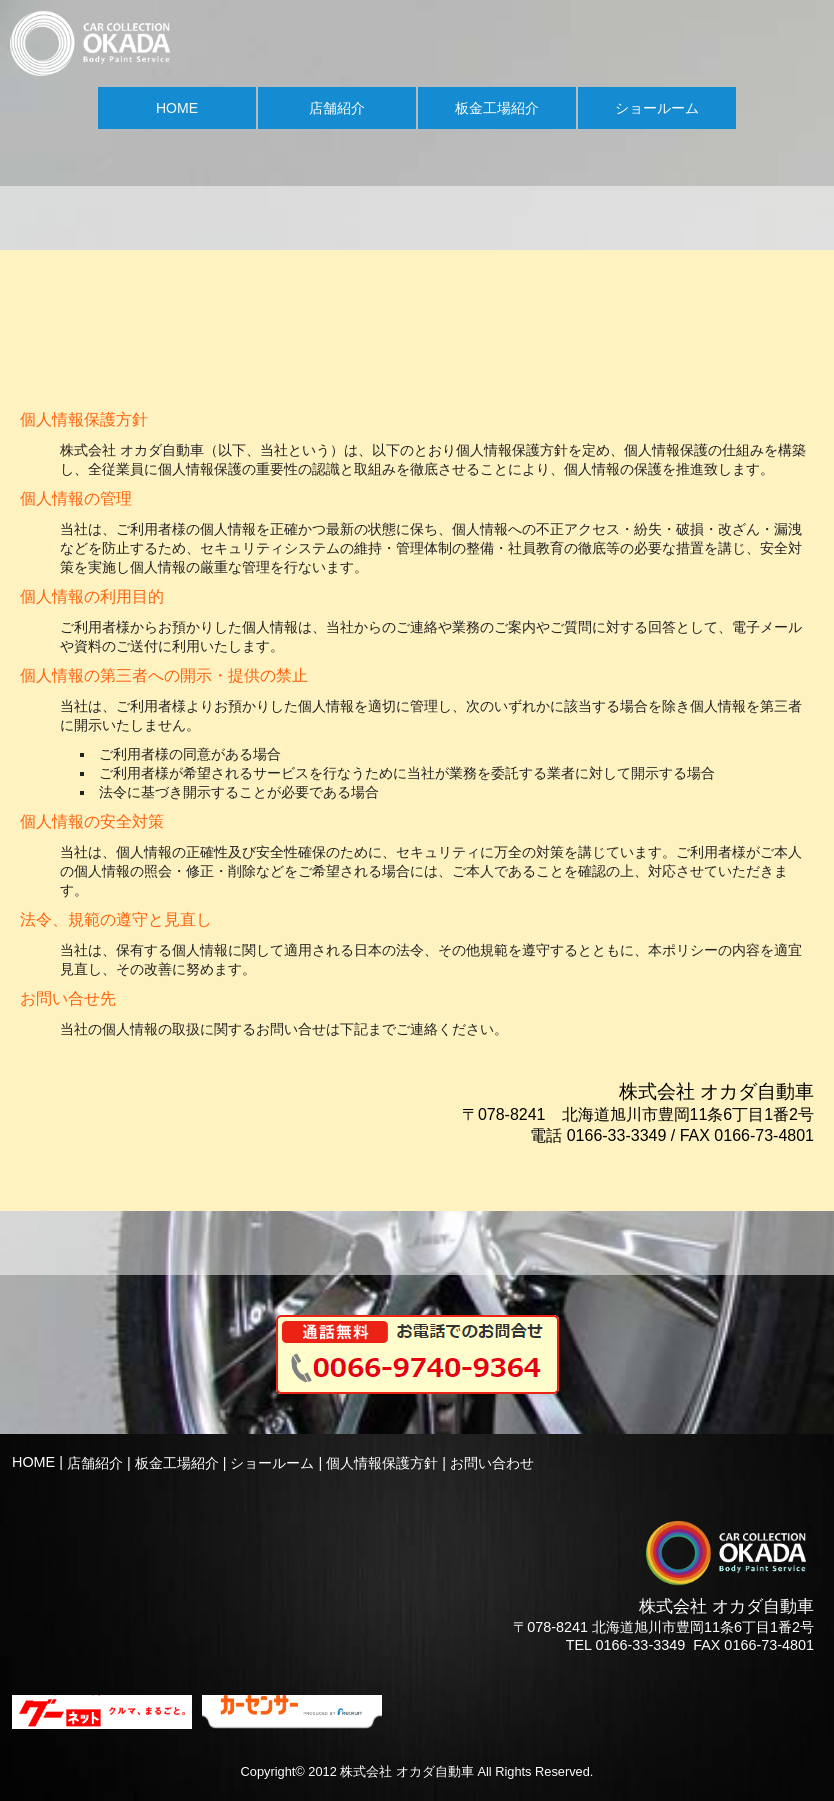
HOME (177, 108)
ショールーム (657, 108)
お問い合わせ (492, 1463)
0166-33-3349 (641, 1645)
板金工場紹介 (497, 108)
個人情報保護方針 (382, 1463)
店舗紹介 (337, 108)
